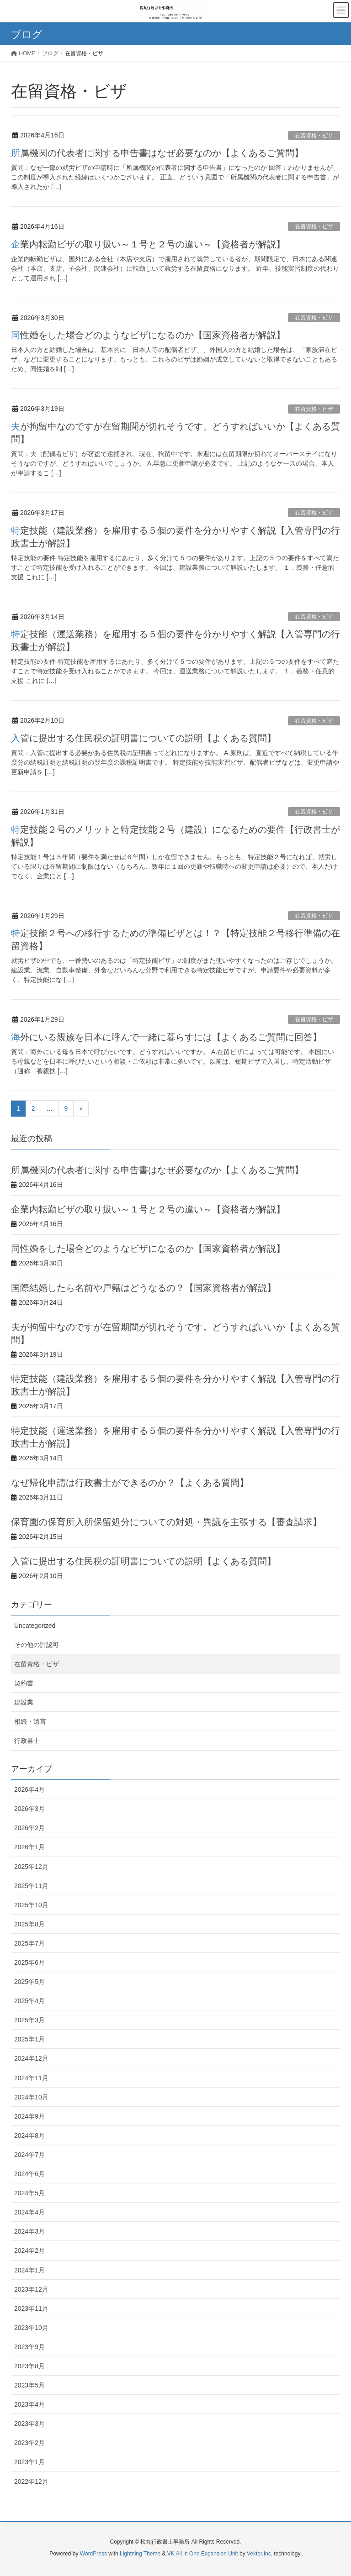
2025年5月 (29, 1981)
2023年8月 (29, 2366)
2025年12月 (31, 1866)
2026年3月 (29, 1808)
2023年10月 (31, 2327)
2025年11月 (31, 1885)
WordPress (93, 2553)
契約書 (23, 1683)
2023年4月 (29, 2404)
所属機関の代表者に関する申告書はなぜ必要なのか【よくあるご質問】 (157, 153)
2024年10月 (31, 2097)
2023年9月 (29, 2346)
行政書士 (27, 1740)
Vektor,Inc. (259, 2553)
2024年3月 (29, 2231)
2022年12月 (31, 2481)
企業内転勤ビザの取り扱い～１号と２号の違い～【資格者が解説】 (148, 244)
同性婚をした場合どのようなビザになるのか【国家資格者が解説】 (148, 335)
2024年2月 (29, 2250)
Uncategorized (34, 1625)
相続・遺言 (30, 1721)
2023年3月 (29, 2423)
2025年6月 (29, 1962)
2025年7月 (29, 1943)
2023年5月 (29, 2385)
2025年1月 (29, 2039)
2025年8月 (29, 1924)
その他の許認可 (36, 1644)
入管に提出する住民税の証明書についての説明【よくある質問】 (143, 738)
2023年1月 (29, 2462)
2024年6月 (29, 2173)
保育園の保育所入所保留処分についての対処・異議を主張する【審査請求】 (166, 1522)
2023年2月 (29, 2442)
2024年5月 (29, 2193)
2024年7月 (29, 2154)
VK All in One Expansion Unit (202, 2553)
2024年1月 (29, 2270)
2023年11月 (31, 2308)
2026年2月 (29, 1827)
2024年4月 (29, 2212)
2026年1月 (29, 1847)
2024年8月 (29, 2135)
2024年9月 (29, 2116)
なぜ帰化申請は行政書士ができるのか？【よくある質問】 (130, 1483)
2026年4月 (29, 1789)
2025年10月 (31, 1905)
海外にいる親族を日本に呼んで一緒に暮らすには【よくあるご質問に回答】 (166, 1037)
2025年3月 (29, 2020)
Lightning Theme (140, 2553)
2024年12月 (31, 2058)
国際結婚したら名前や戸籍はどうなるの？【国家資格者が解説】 (143, 1288)
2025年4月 (29, 2000)
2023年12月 (31, 2289)
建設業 (23, 1702)
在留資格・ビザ (314, 135)
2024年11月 (31, 2078)
